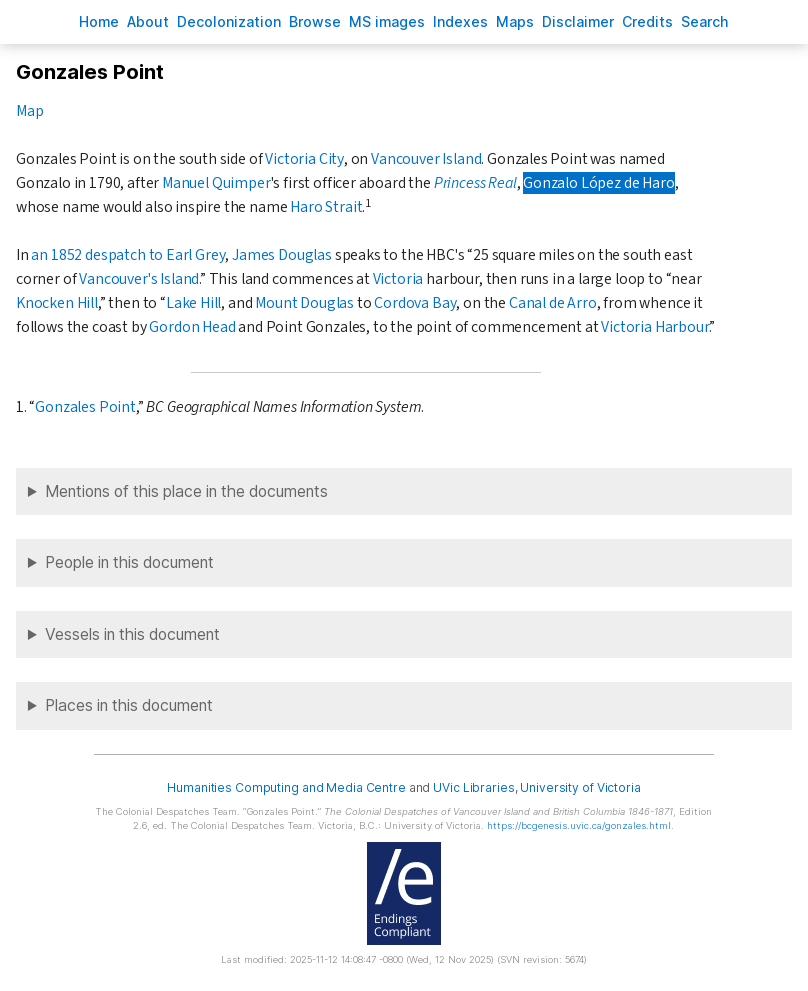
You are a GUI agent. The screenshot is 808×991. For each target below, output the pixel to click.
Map (29, 111)
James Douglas (282, 255)
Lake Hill (193, 303)
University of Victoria (580, 787)
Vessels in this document (132, 634)
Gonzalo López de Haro (598, 183)
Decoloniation (229, 21)
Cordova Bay (415, 303)
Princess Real (475, 183)
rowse (315, 21)
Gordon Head (192, 327)
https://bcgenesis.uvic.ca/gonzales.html (579, 825)
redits (647, 21)
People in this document (129, 562)
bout (148, 21)
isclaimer (578, 21)
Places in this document (129, 705)
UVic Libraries (473, 787)
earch (705, 21)
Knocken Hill (57, 303)
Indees (460, 21)
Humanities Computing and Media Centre (286, 787)
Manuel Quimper (216, 183)
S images (387, 21)
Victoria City (304, 159)
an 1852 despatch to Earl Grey (128, 255)
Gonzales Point (85, 407)
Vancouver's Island (139, 279)
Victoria (398, 279)
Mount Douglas (304, 303)
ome (99, 21)
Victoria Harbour (654, 327)
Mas (515, 21)
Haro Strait (326, 207)
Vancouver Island (426, 159)
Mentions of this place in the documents (186, 491)
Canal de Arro (553, 303)
